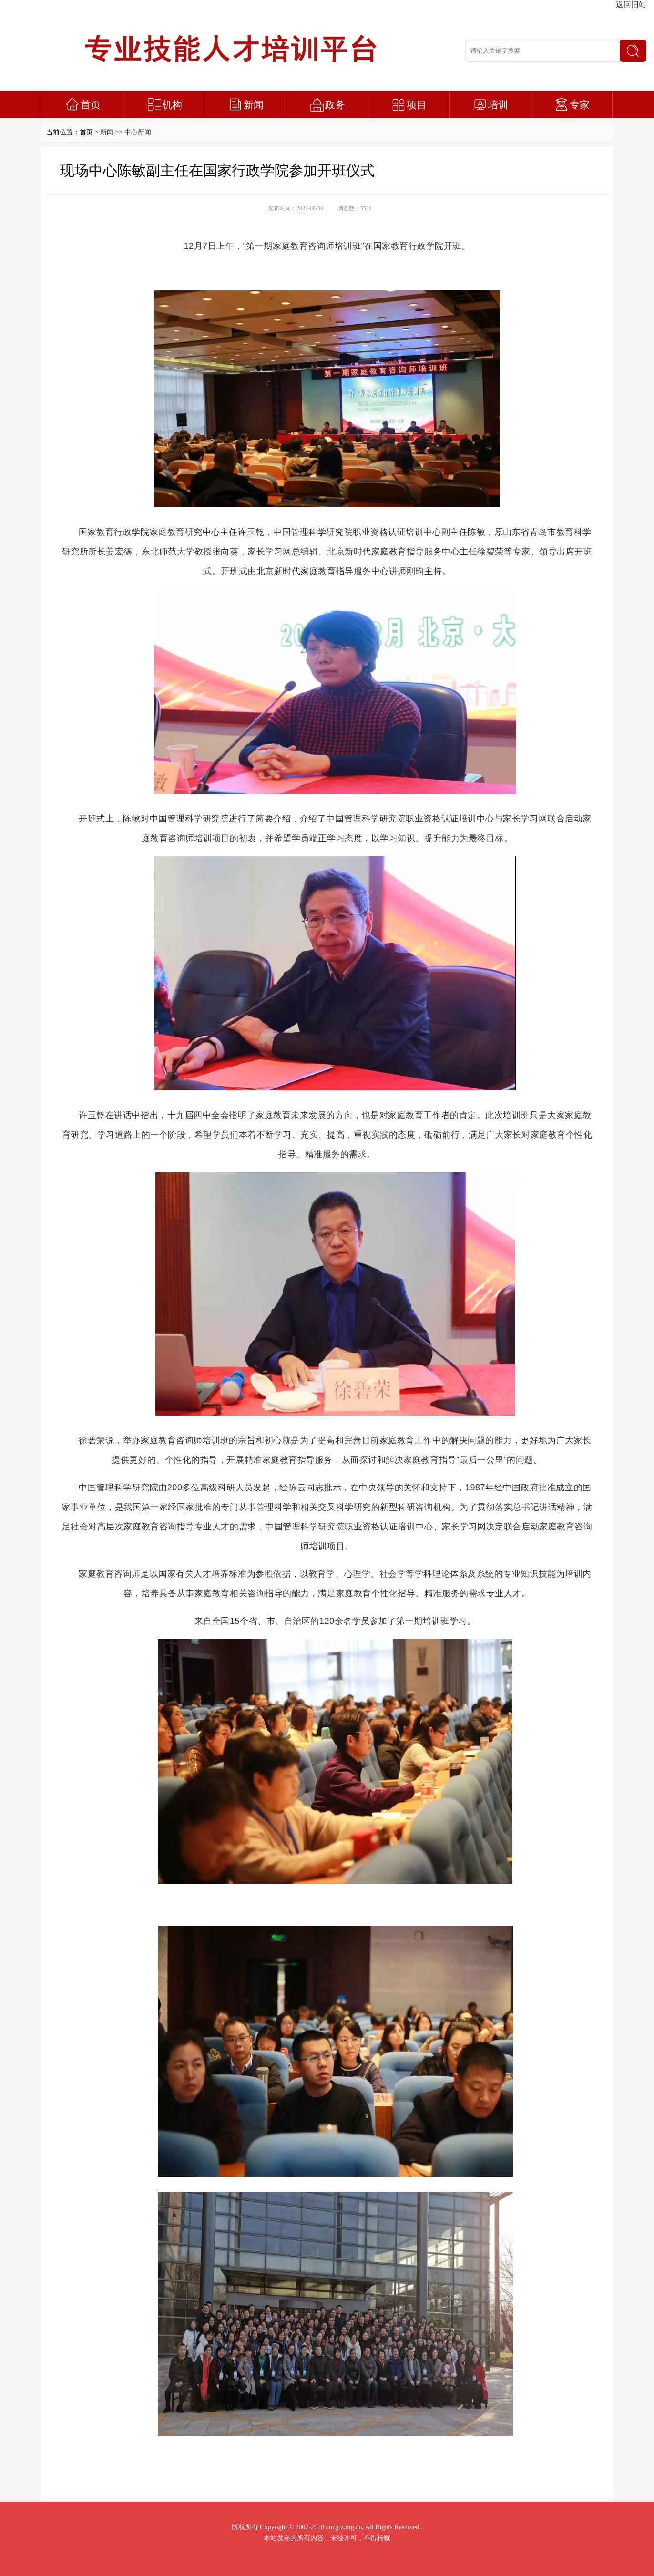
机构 (172, 105)
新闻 (254, 105)
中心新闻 (137, 132)
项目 (417, 105)
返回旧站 (631, 4)
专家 (580, 105)
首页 (91, 105)
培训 (498, 105)
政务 (335, 105)
